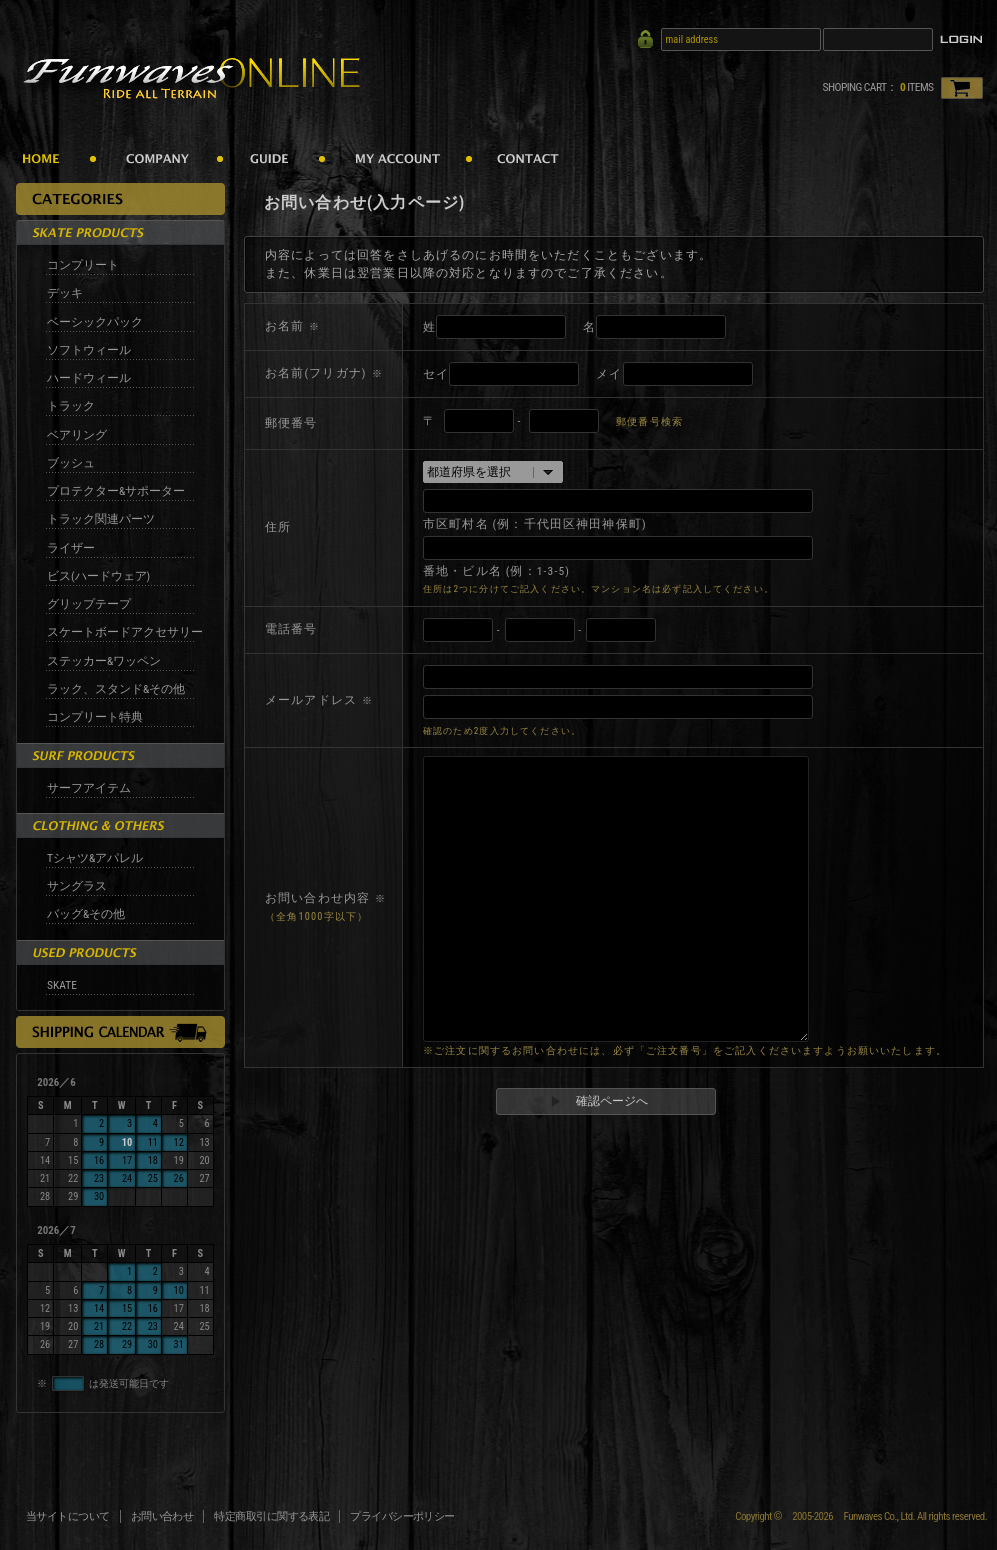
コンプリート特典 (95, 717)
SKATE (62, 985)
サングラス (77, 886)
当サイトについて (68, 1516)
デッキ (65, 293)
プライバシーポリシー (402, 1516)
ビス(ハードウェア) (98, 576)
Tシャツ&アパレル (95, 858)
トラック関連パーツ (101, 519)
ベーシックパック (95, 322)
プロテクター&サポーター (116, 491)
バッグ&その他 (86, 914)
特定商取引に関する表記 (271, 1516)
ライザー (71, 548)
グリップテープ (89, 604)
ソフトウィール (89, 350)
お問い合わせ (162, 1516)
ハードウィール (89, 378)
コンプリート (83, 265)
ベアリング (77, 435)
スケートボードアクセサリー (125, 632)
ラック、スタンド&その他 (116, 689)
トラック (71, 406)
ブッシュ (71, 463)
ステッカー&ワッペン (104, 661)
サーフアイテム (89, 788)
